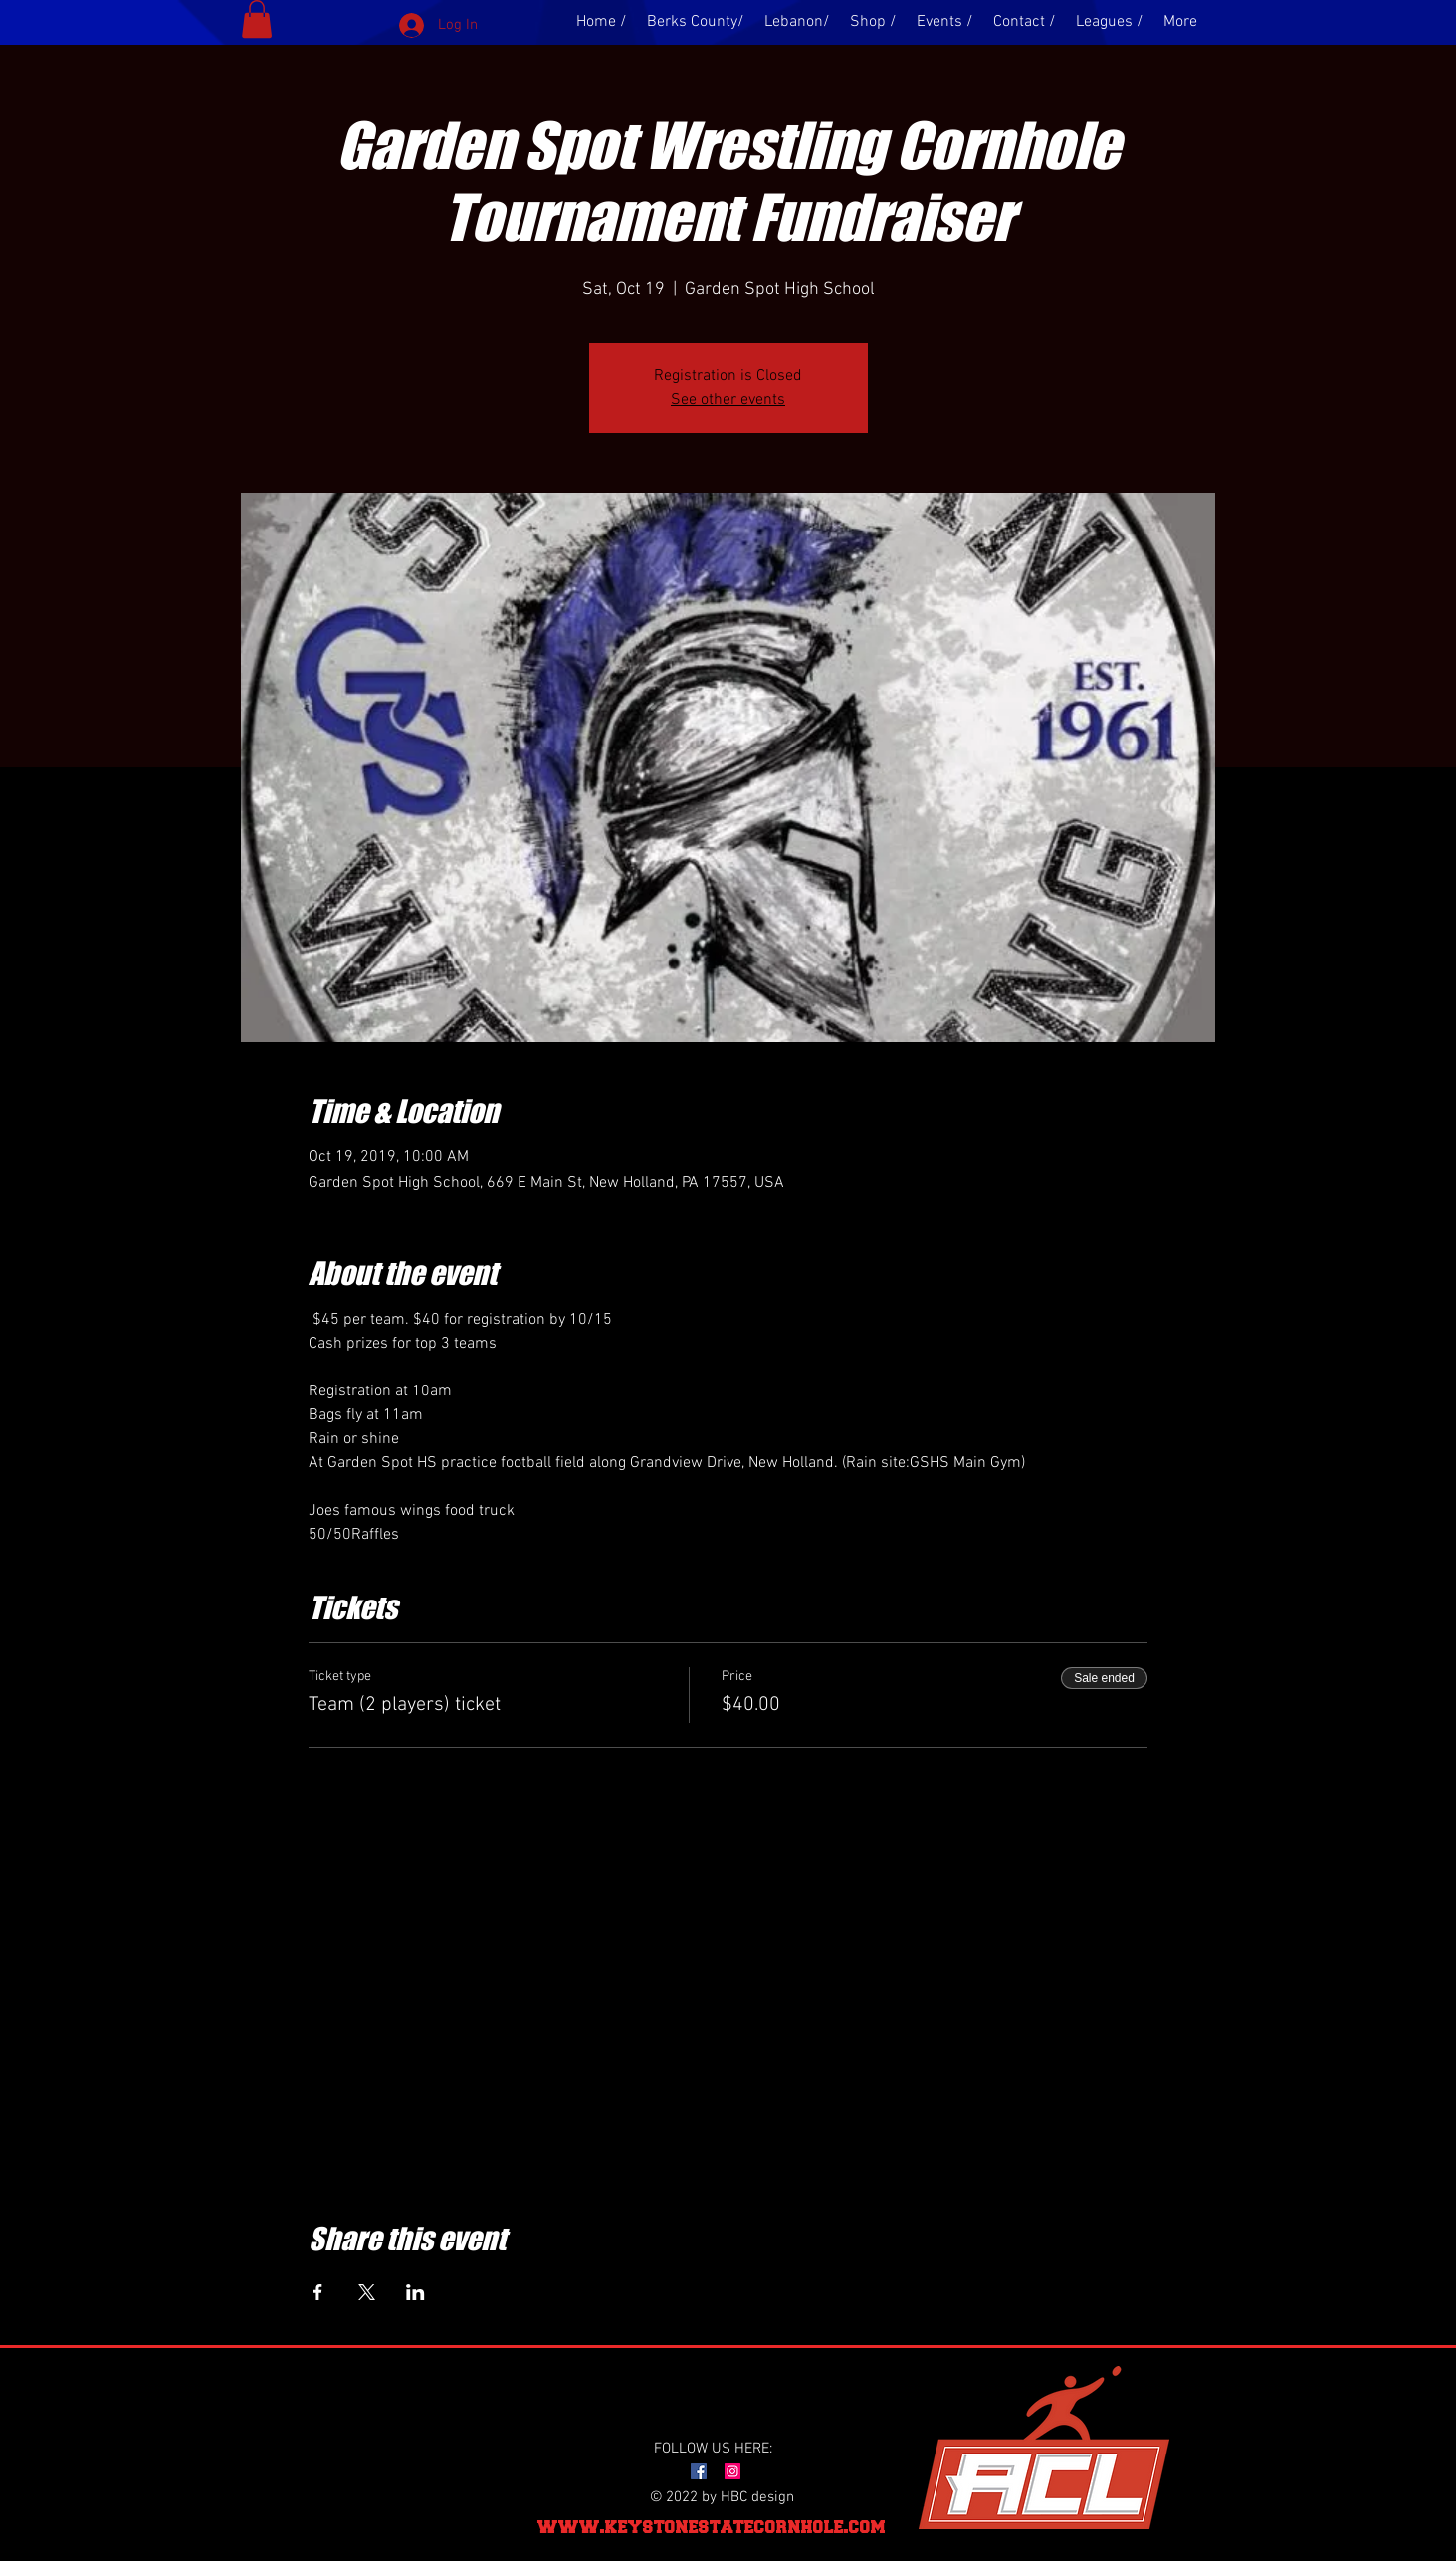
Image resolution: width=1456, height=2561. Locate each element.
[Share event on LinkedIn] (415, 2292)
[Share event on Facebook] (318, 2292)
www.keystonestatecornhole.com (711, 2526)
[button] (257, 19)
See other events (728, 400)
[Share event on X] (366, 2292)
